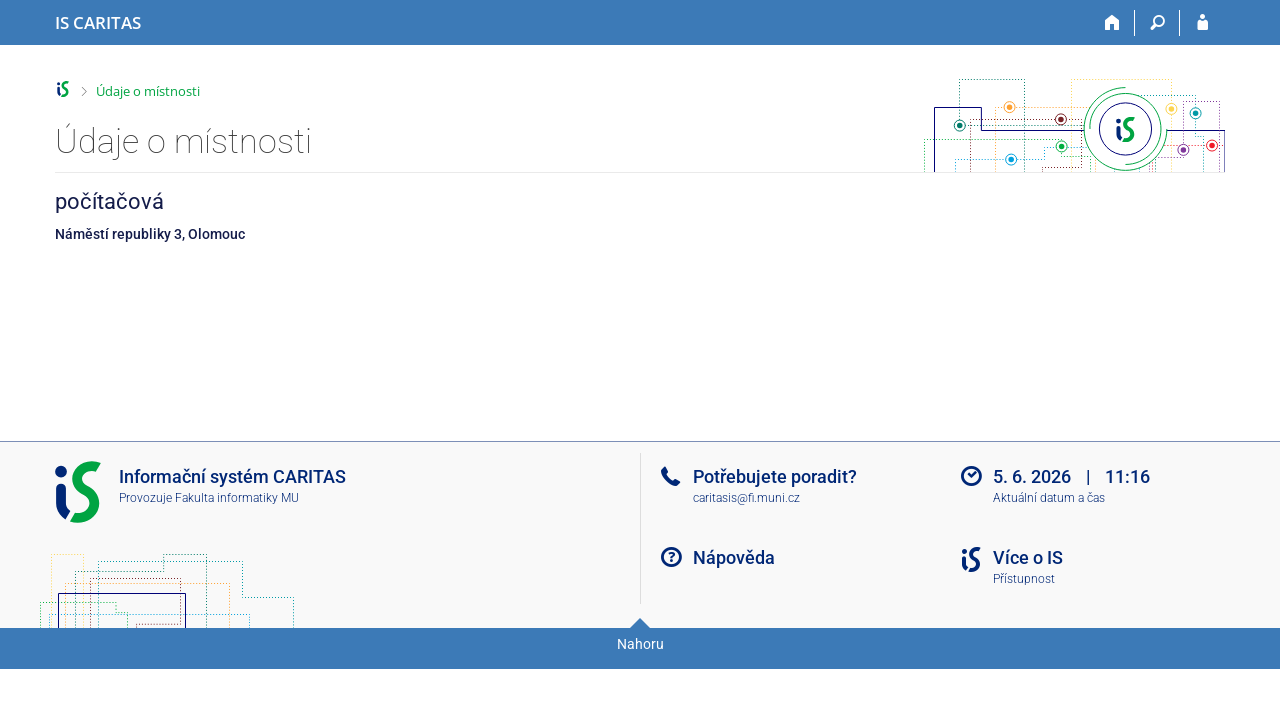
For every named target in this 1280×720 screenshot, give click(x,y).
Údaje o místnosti (148, 91)
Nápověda (734, 557)
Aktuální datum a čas (1049, 498)
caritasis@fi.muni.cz (746, 498)
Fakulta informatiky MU (237, 498)
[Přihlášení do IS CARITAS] (1202, 23)
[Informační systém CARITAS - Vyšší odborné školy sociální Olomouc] (98, 23)
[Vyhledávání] (1157, 23)
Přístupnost (1024, 579)
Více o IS (1028, 557)
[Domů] (1112, 23)
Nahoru (640, 644)
